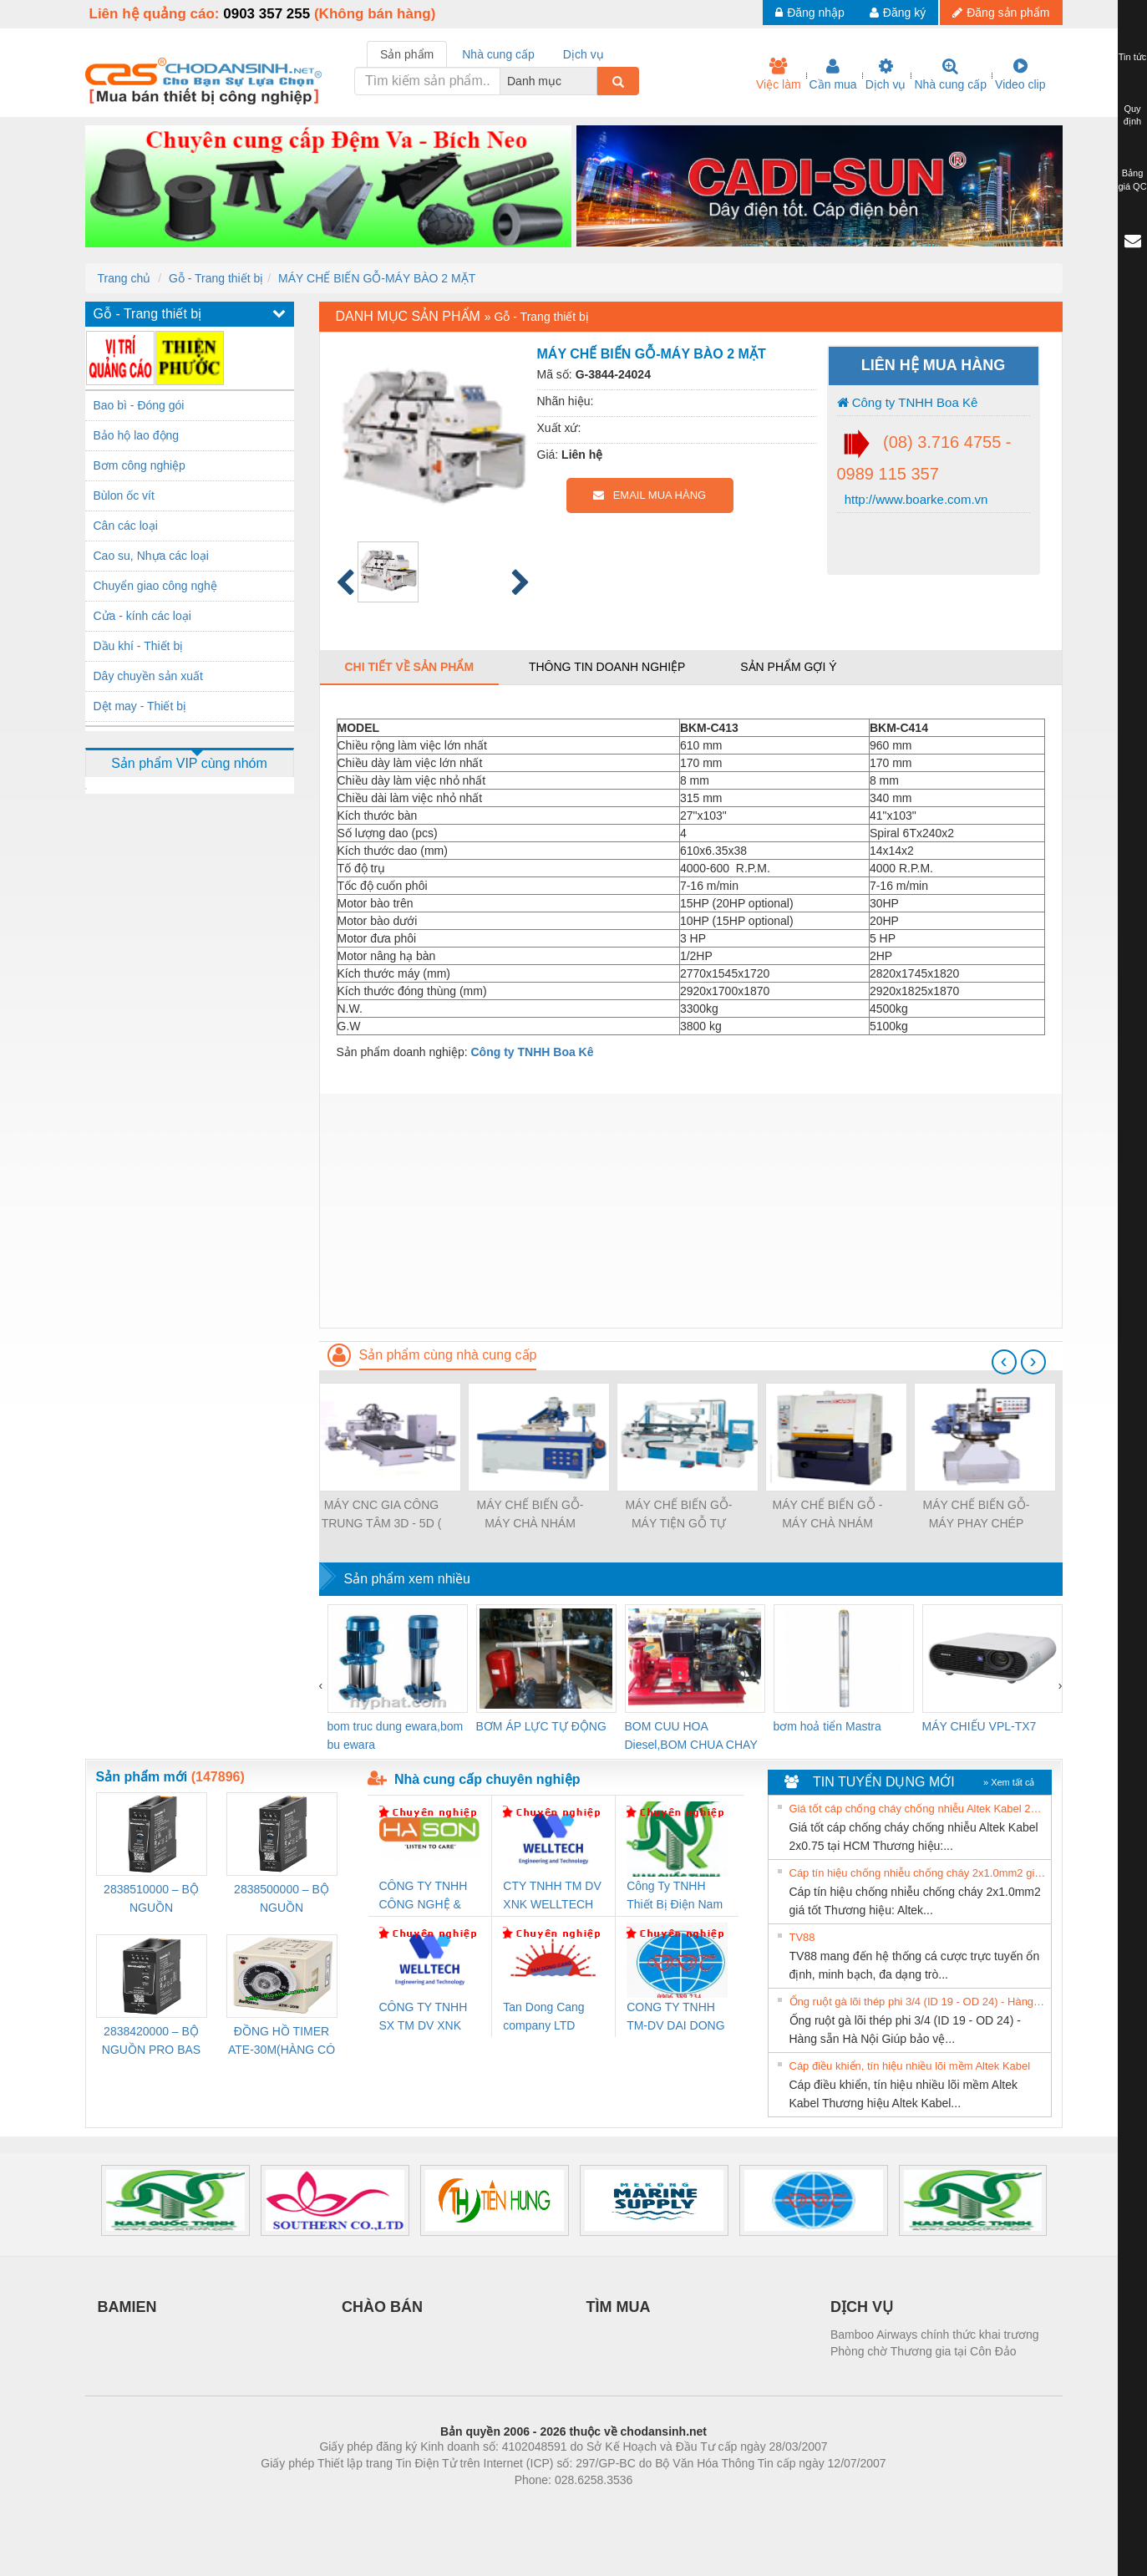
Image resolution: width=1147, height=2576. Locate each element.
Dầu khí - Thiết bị (139, 646)
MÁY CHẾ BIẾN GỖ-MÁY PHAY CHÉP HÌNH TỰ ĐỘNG (976, 1515)
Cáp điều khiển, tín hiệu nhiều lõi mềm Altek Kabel (910, 2066)
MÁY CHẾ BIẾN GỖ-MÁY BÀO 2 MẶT (376, 278)
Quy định (1132, 115)
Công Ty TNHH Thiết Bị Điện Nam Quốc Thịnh (675, 1896)
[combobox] (592, 81)
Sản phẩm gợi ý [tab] (788, 666)
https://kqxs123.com (653, 2505)
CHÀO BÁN (382, 2307)
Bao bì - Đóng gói (139, 405)
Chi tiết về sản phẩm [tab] (410, 666)
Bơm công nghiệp (139, 465)
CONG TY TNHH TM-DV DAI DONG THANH (675, 2017)
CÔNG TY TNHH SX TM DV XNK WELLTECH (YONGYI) (423, 2017)
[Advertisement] (691, 1211)
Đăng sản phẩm (1000, 12)
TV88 (802, 1937)
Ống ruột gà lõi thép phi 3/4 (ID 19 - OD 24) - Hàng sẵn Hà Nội (918, 2001)
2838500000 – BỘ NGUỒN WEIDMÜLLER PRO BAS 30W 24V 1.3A (281, 1899)
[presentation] (1004, 1361)
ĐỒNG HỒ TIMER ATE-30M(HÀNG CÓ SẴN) (281, 2042)
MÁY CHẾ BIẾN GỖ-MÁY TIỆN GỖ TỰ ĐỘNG (679, 1515)
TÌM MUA (618, 2307)
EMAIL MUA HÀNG (649, 495)
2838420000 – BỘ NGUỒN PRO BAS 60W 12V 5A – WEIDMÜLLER (151, 2042)
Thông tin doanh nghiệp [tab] (607, 666)
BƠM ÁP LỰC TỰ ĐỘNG (541, 1726)
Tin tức (1133, 57)
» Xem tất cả (1009, 1782)
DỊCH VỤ (861, 2307)
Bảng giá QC (1132, 179)
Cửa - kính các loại (142, 615)
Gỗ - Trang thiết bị (216, 278)
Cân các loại (126, 525)
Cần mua (833, 74)
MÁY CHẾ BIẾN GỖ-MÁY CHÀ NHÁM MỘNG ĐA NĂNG (530, 1515)
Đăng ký (898, 12)
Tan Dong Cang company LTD (543, 2016)
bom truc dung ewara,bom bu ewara (395, 1735)
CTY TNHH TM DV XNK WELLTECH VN (552, 1896)
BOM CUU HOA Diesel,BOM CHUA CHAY (691, 1735)
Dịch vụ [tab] (583, 54)
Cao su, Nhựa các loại (151, 555)
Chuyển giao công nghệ (155, 585)
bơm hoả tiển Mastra (827, 1726)
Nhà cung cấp (950, 74)
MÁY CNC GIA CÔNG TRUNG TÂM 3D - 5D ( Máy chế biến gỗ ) (382, 1515)
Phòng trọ (467, 2505)
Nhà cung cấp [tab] (498, 54)
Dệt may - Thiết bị (140, 706)
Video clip (1020, 74)
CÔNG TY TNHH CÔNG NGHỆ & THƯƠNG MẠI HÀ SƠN (426, 1896)
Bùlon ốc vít (124, 495)
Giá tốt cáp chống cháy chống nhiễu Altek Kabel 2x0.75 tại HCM (918, 1808)
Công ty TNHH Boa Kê (907, 402)
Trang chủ (124, 278)
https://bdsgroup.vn (551, 2505)
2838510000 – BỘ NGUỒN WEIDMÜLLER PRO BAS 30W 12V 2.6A (151, 1899)
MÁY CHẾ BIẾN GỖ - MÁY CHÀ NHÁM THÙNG (828, 1515)
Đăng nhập (810, 12)
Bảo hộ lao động (137, 435)
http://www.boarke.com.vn (914, 499)
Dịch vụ (885, 74)
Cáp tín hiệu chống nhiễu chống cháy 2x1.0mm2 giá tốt (918, 1873)
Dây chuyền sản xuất (148, 676)
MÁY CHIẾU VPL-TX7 (979, 1726)
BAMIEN (127, 2307)
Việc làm (778, 74)
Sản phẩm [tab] (407, 54)
